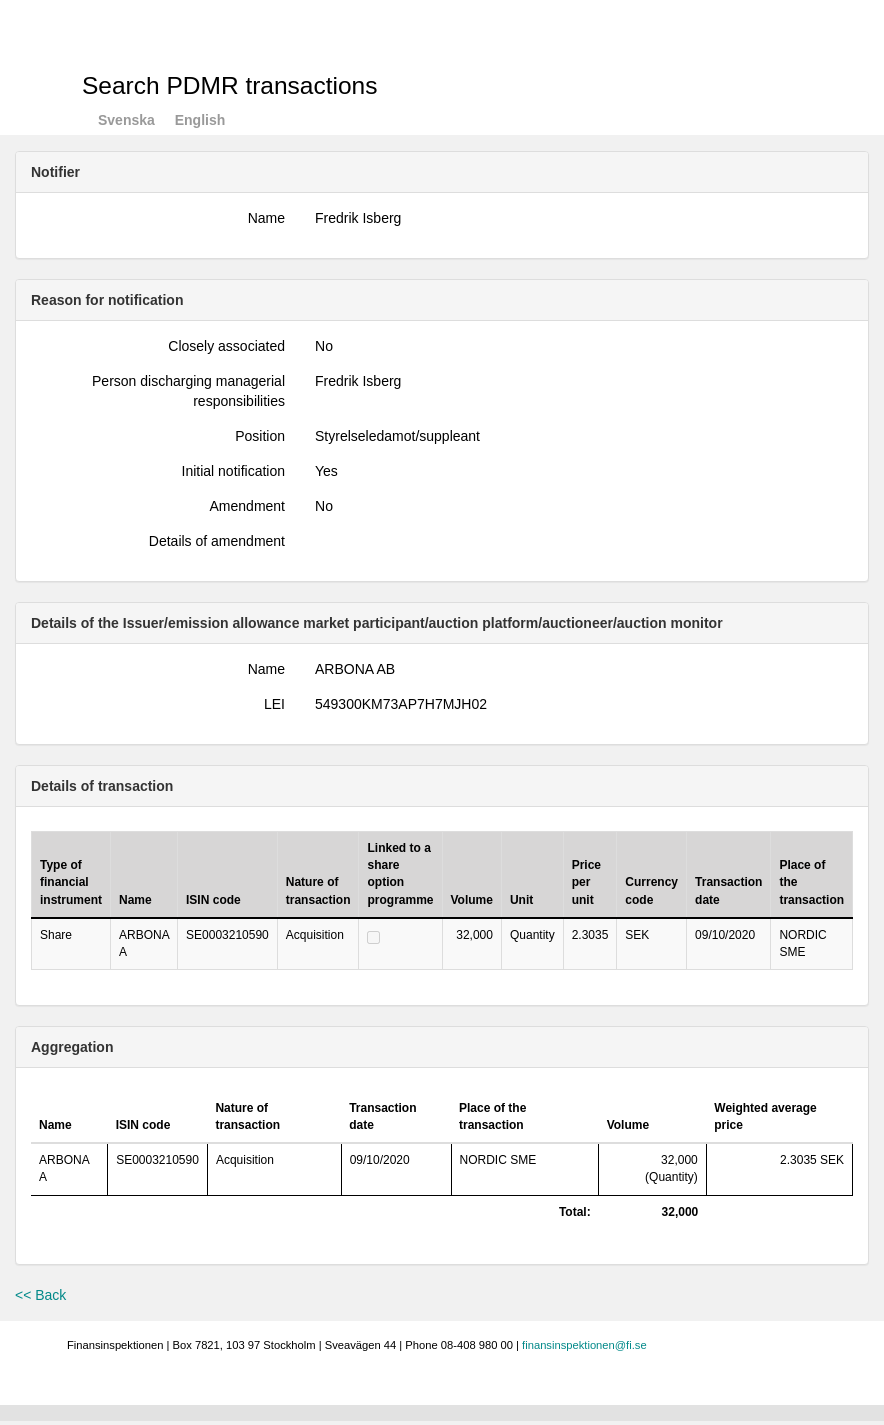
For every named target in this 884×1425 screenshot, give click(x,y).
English (200, 120)
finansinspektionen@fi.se (584, 1345)
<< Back (40, 1295)
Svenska (126, 120)
